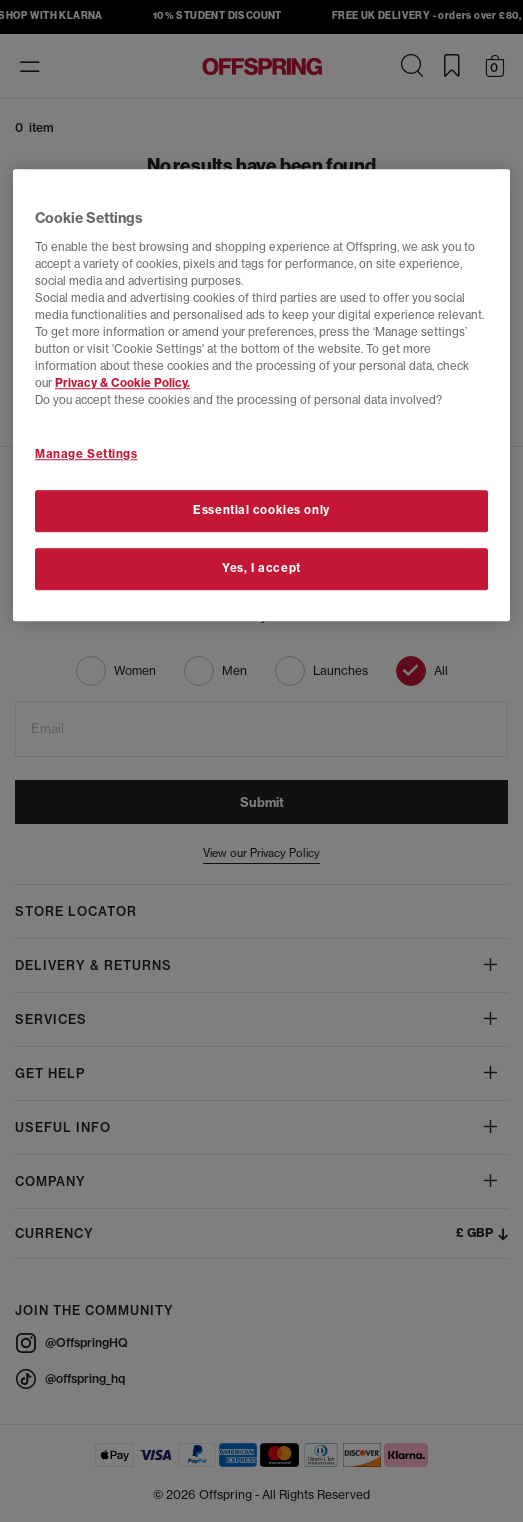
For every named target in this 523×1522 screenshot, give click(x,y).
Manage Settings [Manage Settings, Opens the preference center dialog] (86, 454)
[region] (261, 396)
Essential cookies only (261, 511)
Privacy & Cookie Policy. (122, 384)
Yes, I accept (261, 569)
